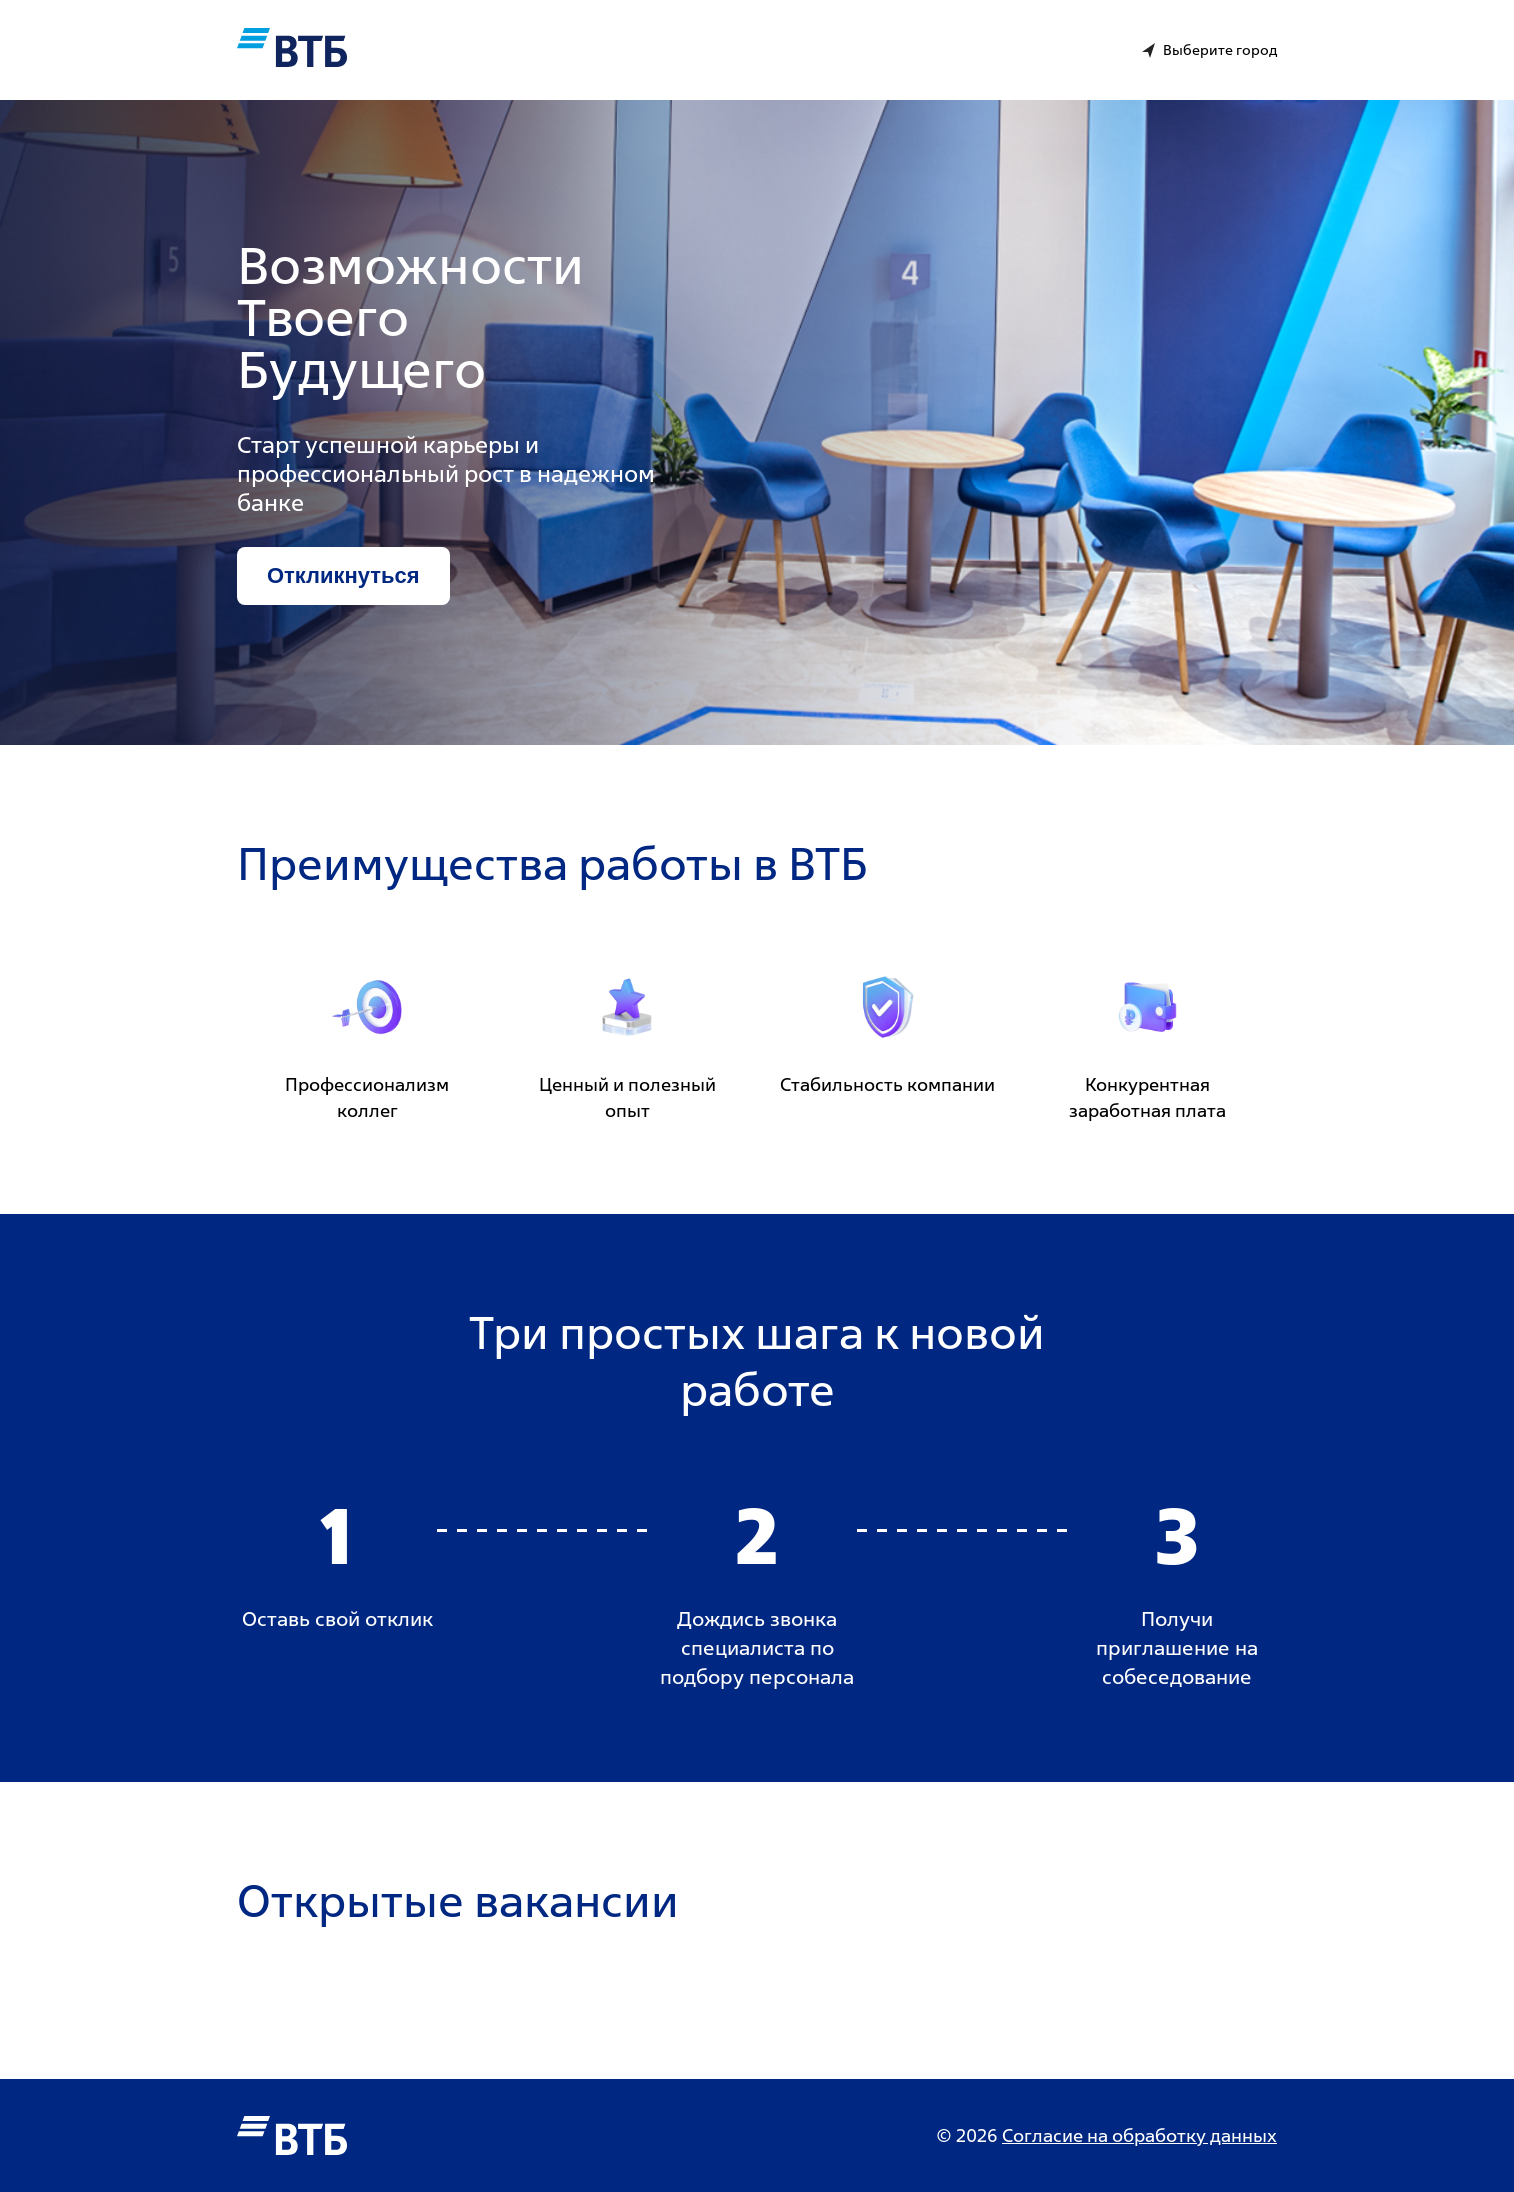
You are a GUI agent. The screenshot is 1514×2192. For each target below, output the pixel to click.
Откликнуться (343, 575)
